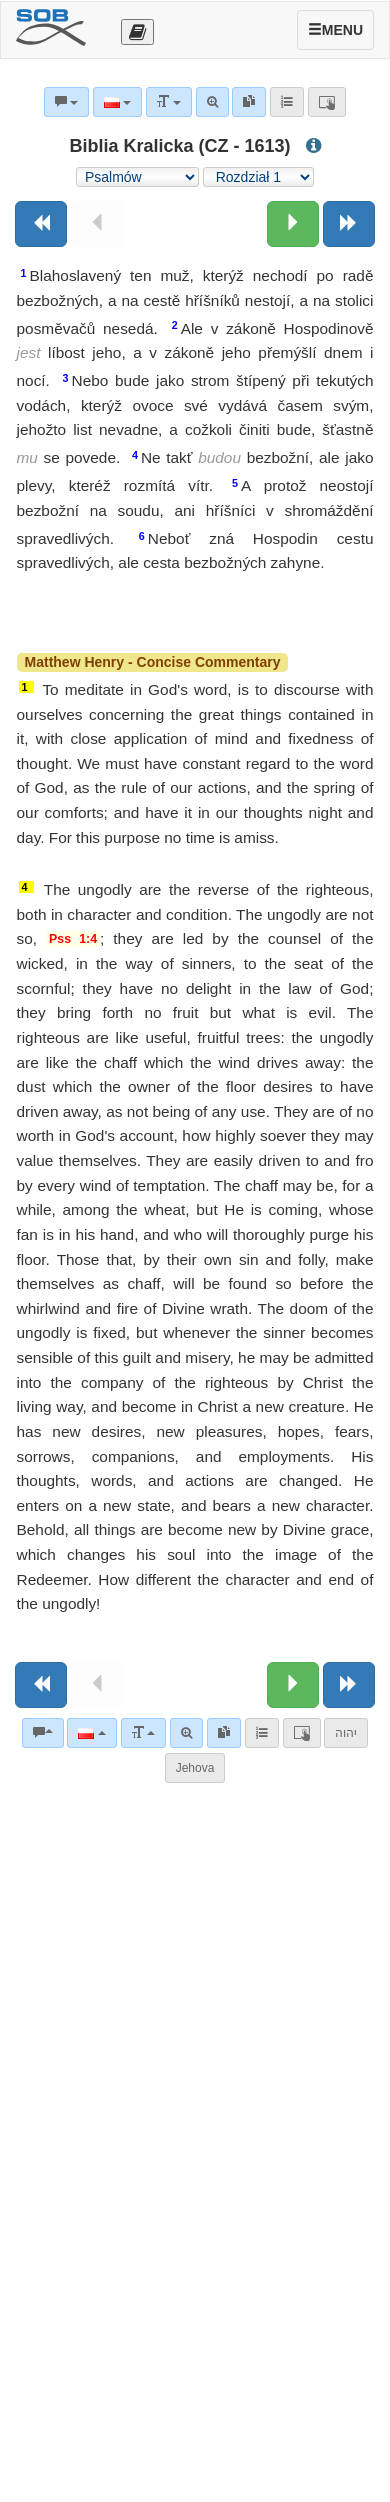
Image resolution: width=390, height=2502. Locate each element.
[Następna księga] (349, 224)
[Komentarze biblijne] (43, 1733)
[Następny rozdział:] (293, 224)
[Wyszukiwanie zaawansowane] (186, 1733)
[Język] (91, 1733)
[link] (224, 1733)
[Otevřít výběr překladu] (137, 32)
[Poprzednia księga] (41, 224)
